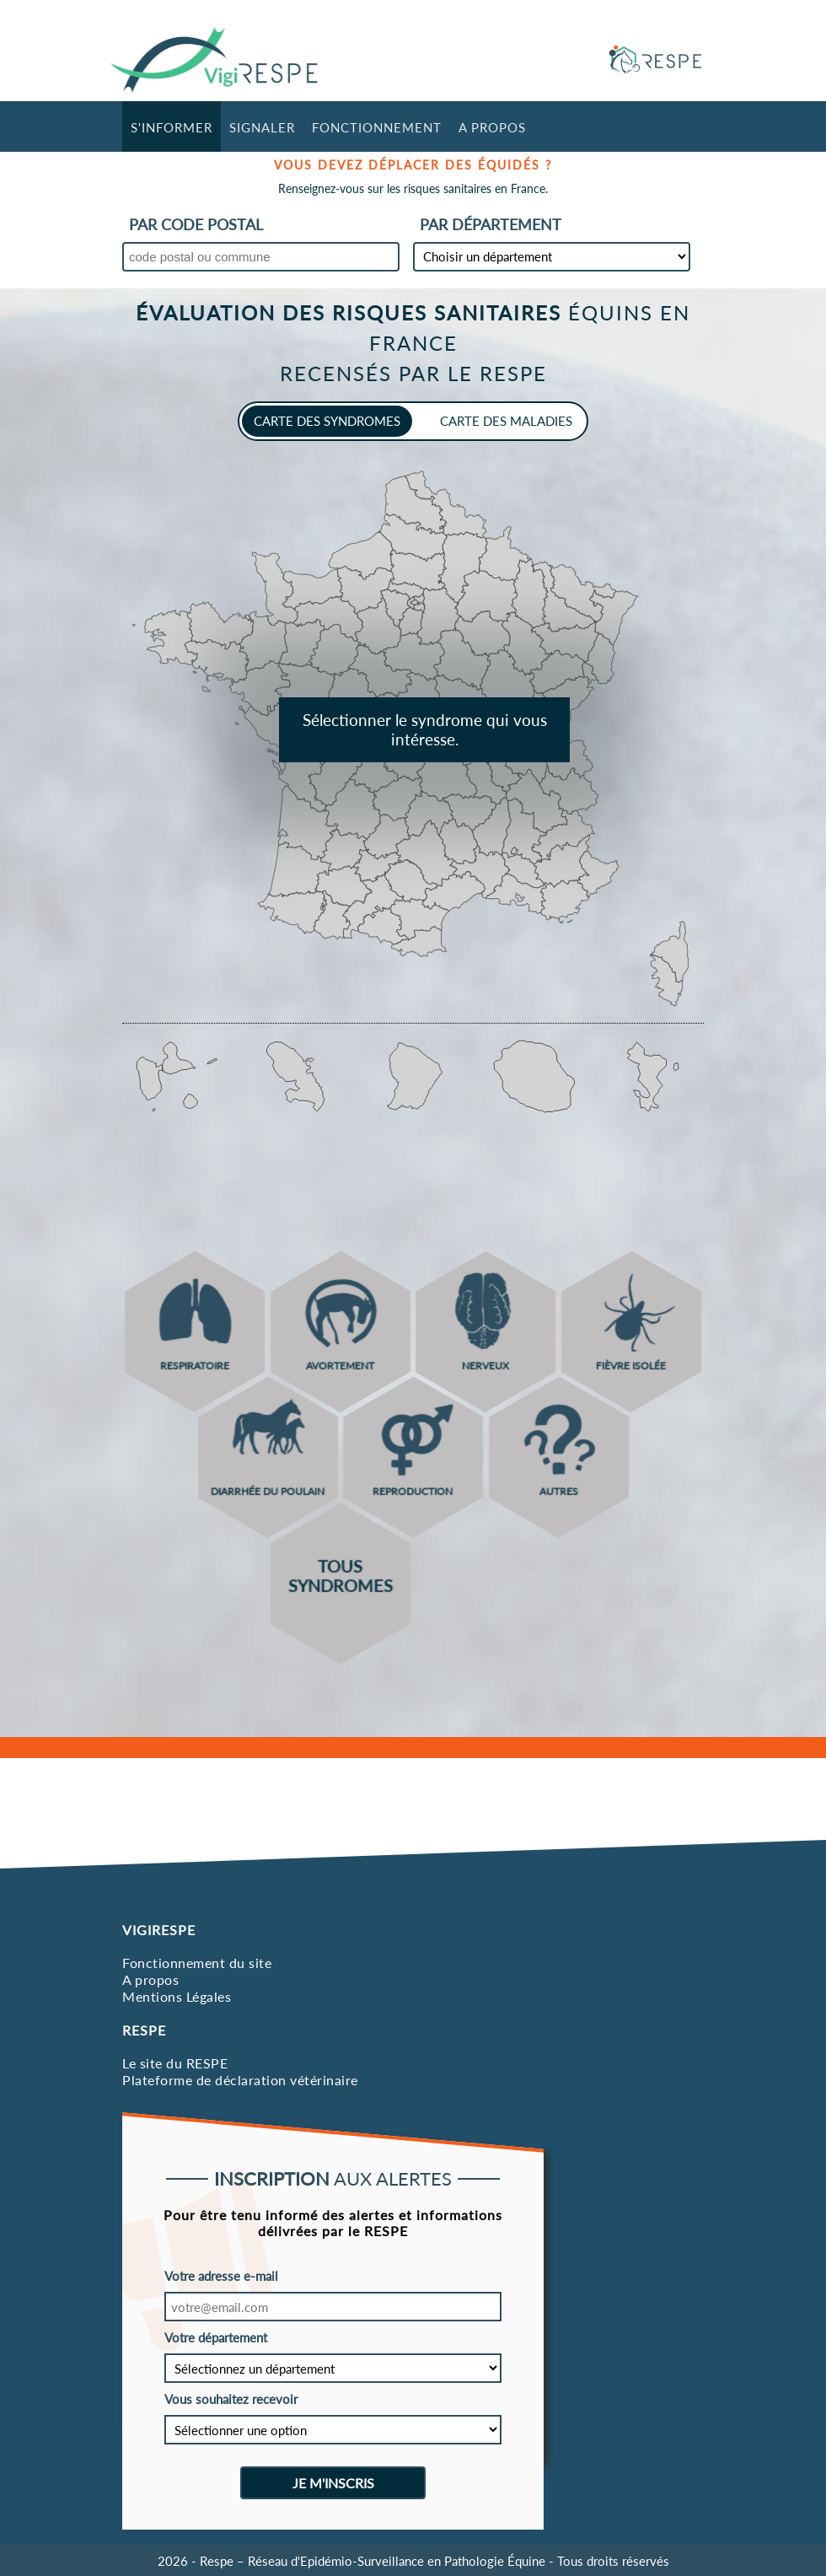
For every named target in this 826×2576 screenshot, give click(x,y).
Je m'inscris (333, 2483)
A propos (492, 127)
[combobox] (261, 261)
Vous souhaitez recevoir (231, 2399)
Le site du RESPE (175, 2063)
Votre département (215, 2337)
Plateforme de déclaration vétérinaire (240, 2080)
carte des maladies (506, 420)
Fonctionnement (377, 127)
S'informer (171, 127)
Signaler (262, 127)
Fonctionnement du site (196, 1963)
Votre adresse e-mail (221, 2275)
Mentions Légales (176, 1996)
